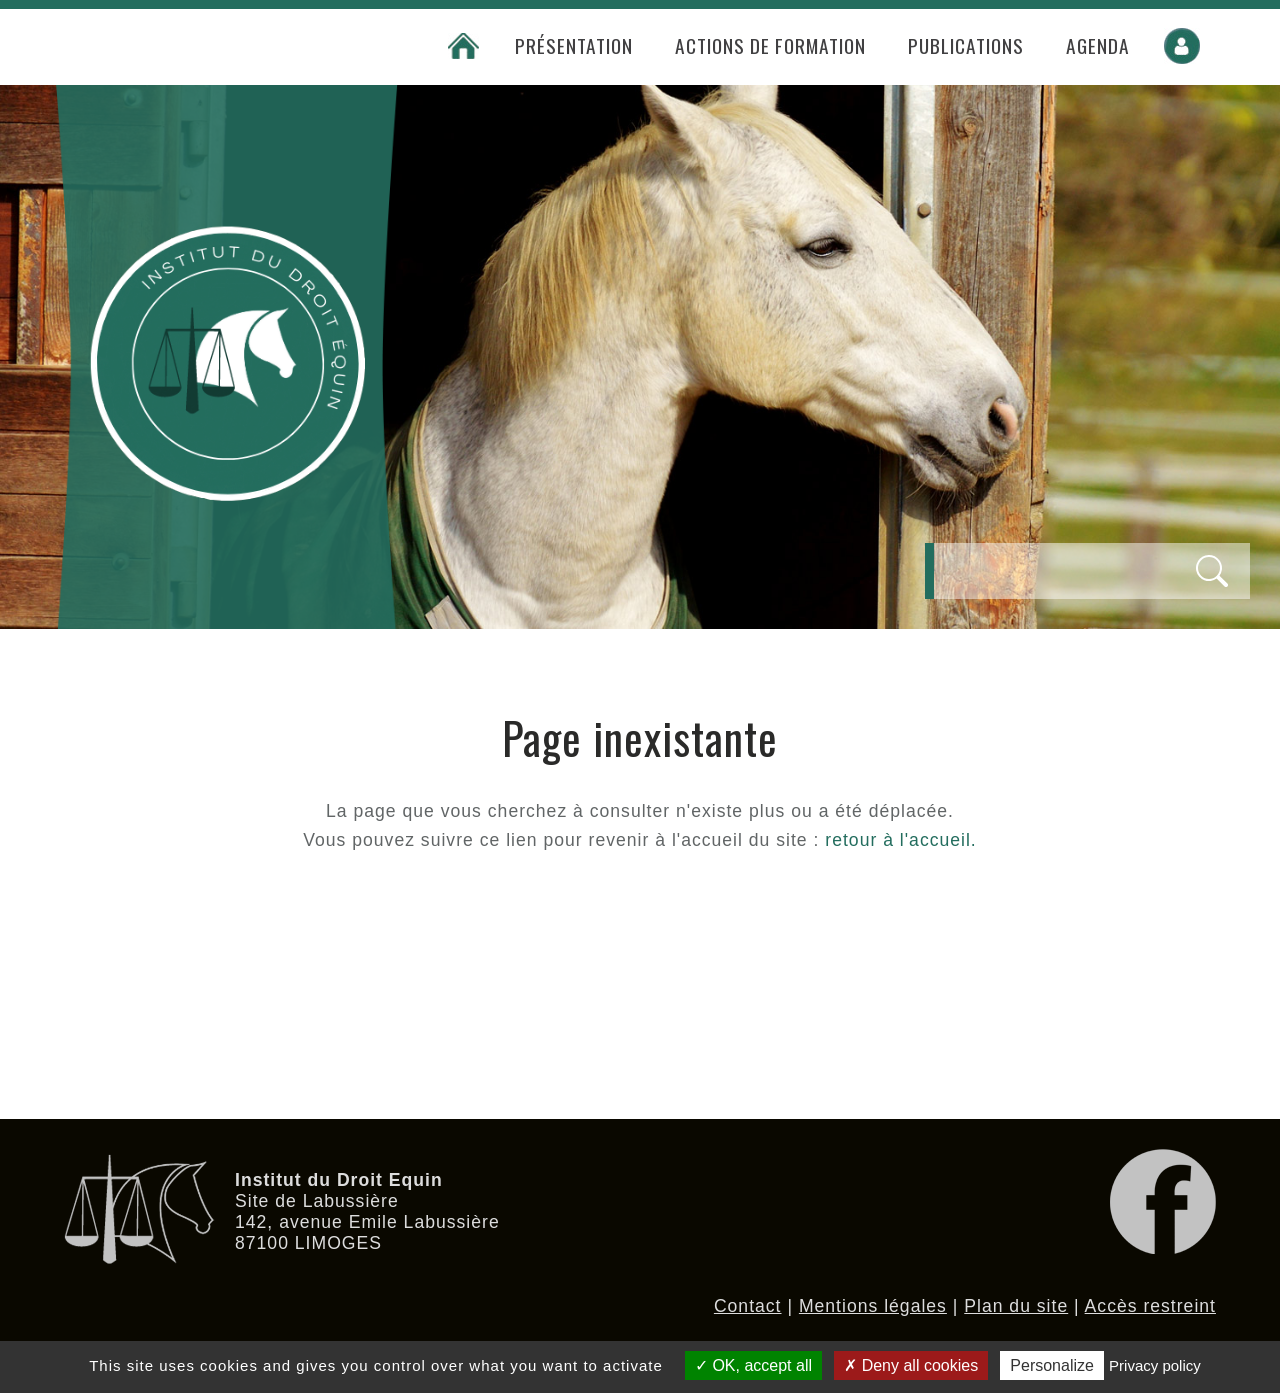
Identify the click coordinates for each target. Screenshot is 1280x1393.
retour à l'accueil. (900, 840)
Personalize (1052, 1365)
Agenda (1098, 45)
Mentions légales (873, 1306)
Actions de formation (770, 45)
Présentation (574, 45)
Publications (966, 45)
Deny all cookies (911, 1365)
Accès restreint (1150, 1306)
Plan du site (1016, 1306)
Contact (748, 1306)
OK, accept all (753, 1365)
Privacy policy (1155, 1365)
